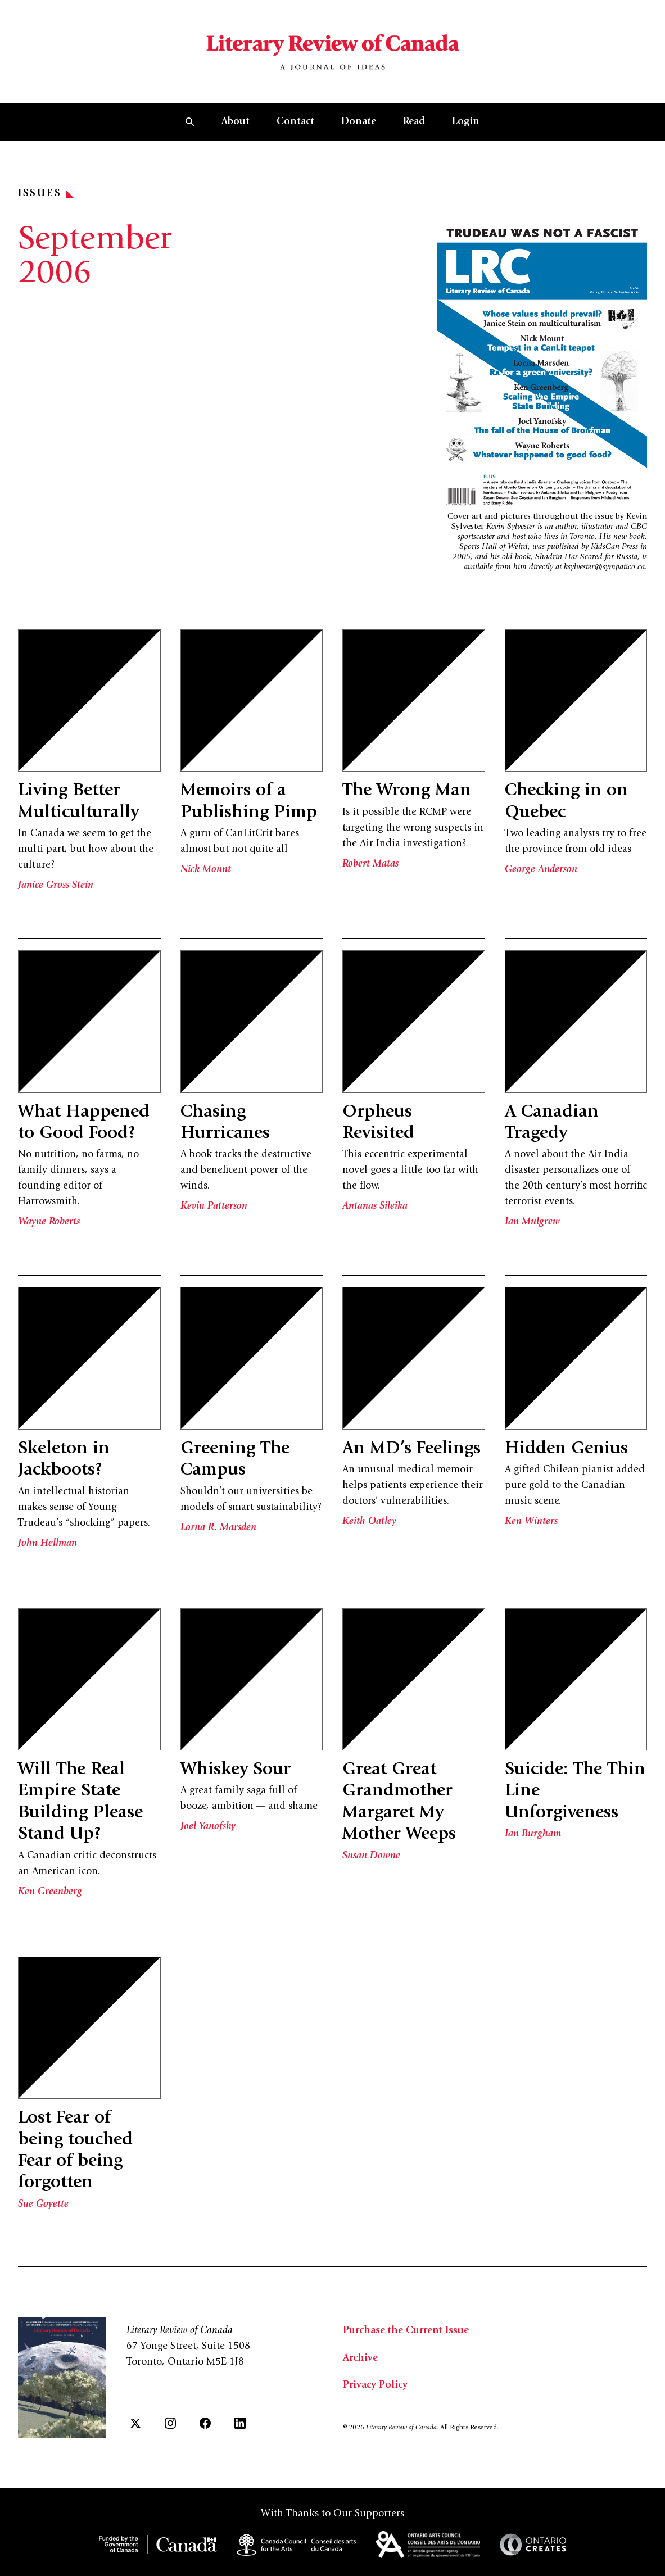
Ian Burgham (533, 1835)
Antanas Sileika (375, 1208)
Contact (295, 123)
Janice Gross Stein (55, 887)
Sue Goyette (43, 2206)
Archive (360, 2359)
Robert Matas (370, 865)
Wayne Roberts (49, 1223)
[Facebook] (205, 2423)
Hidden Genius (566, 1450)
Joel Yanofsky (208, 1829)
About (235, 123)
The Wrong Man (407, 792)
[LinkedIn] (240, 2423)
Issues (46, 195)
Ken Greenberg (50, 1893)
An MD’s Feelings (412, 1450)
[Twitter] (135, 2423)
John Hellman (47, 1545)
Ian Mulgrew (532, 1223)
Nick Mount (205, 871)
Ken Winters (531, 1523)
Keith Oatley (369, 1523)
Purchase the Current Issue (406, 2332)
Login (465, 123)
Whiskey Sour (236, 1771)
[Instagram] (170, 2423)
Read (414, 123)
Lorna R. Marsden (218, 1529)
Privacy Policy (375, 2386)
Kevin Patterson (213, 1208)
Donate (358, 123)
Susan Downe (371, 1857)
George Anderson (541, 871)
